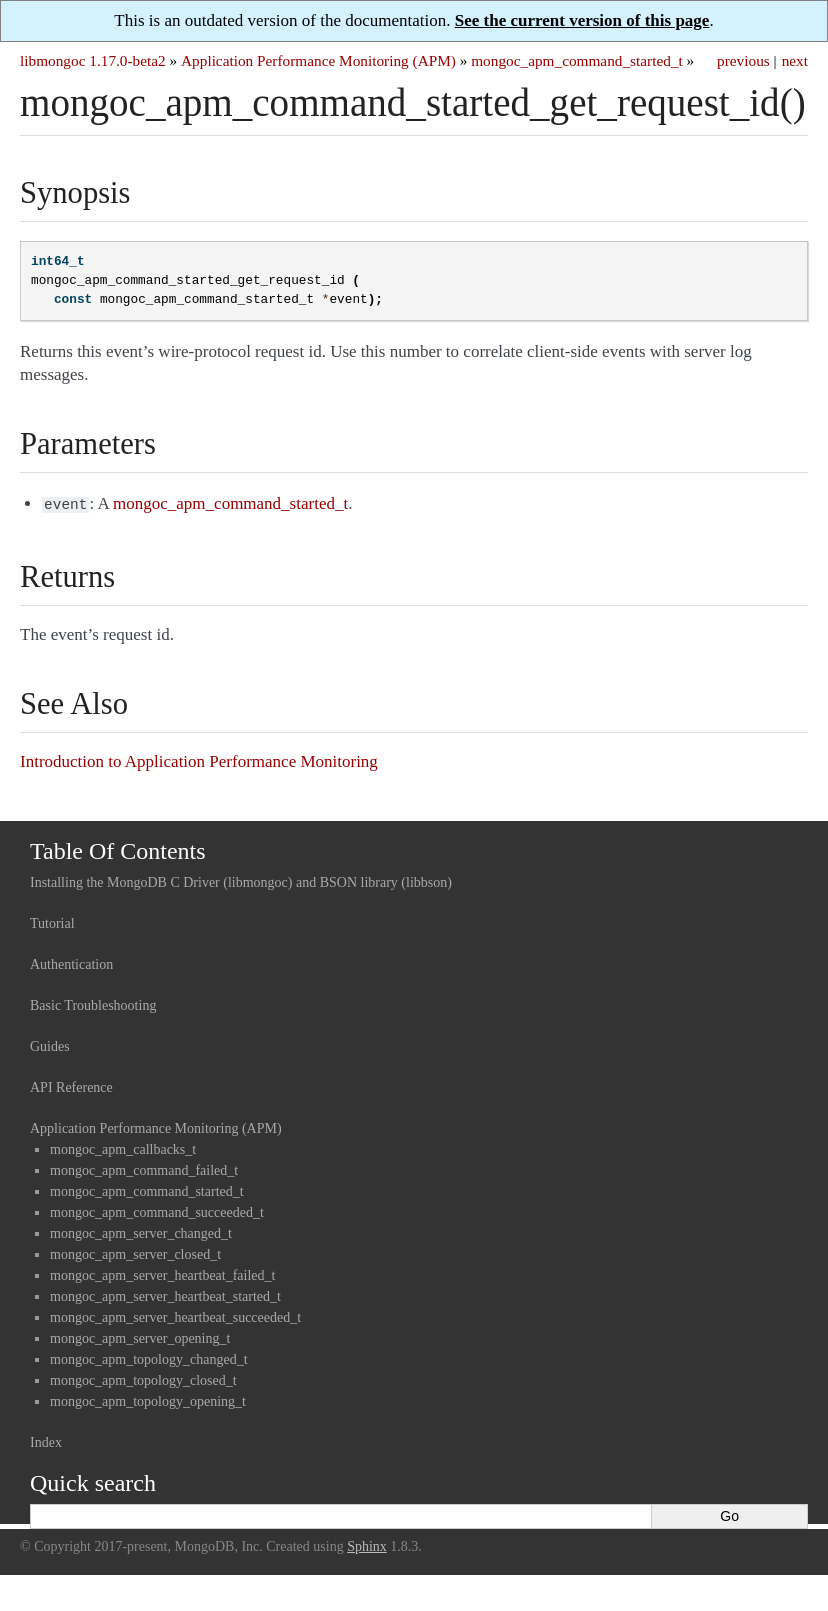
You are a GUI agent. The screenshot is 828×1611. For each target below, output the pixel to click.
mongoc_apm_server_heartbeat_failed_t (162, 1273)
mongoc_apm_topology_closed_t (143, 1378)
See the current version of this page (582, 20)
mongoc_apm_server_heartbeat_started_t (165, 1294)
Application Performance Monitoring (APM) (318, 60)
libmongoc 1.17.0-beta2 (93, 60)
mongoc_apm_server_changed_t (141, 1231)
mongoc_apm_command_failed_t (144, 1168)
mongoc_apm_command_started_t (577, 60)
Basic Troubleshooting (93, 1003)
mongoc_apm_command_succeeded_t (157, 1210)
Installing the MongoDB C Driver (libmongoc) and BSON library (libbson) (241, 880)
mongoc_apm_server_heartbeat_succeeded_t (175, 1315)
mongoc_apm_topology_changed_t (149, 1357)
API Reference (71, 1085)
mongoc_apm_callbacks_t (123, 1147)
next (795, 60)
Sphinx (367, 1544)
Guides (50, 1044)
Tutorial (52, 921)
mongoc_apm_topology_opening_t (148, 1399)
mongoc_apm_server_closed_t (135, 1252)
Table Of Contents (118, 849)
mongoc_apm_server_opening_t (140, 1336)
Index (46, 1440)
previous (743, 60)
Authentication (71, 962)
